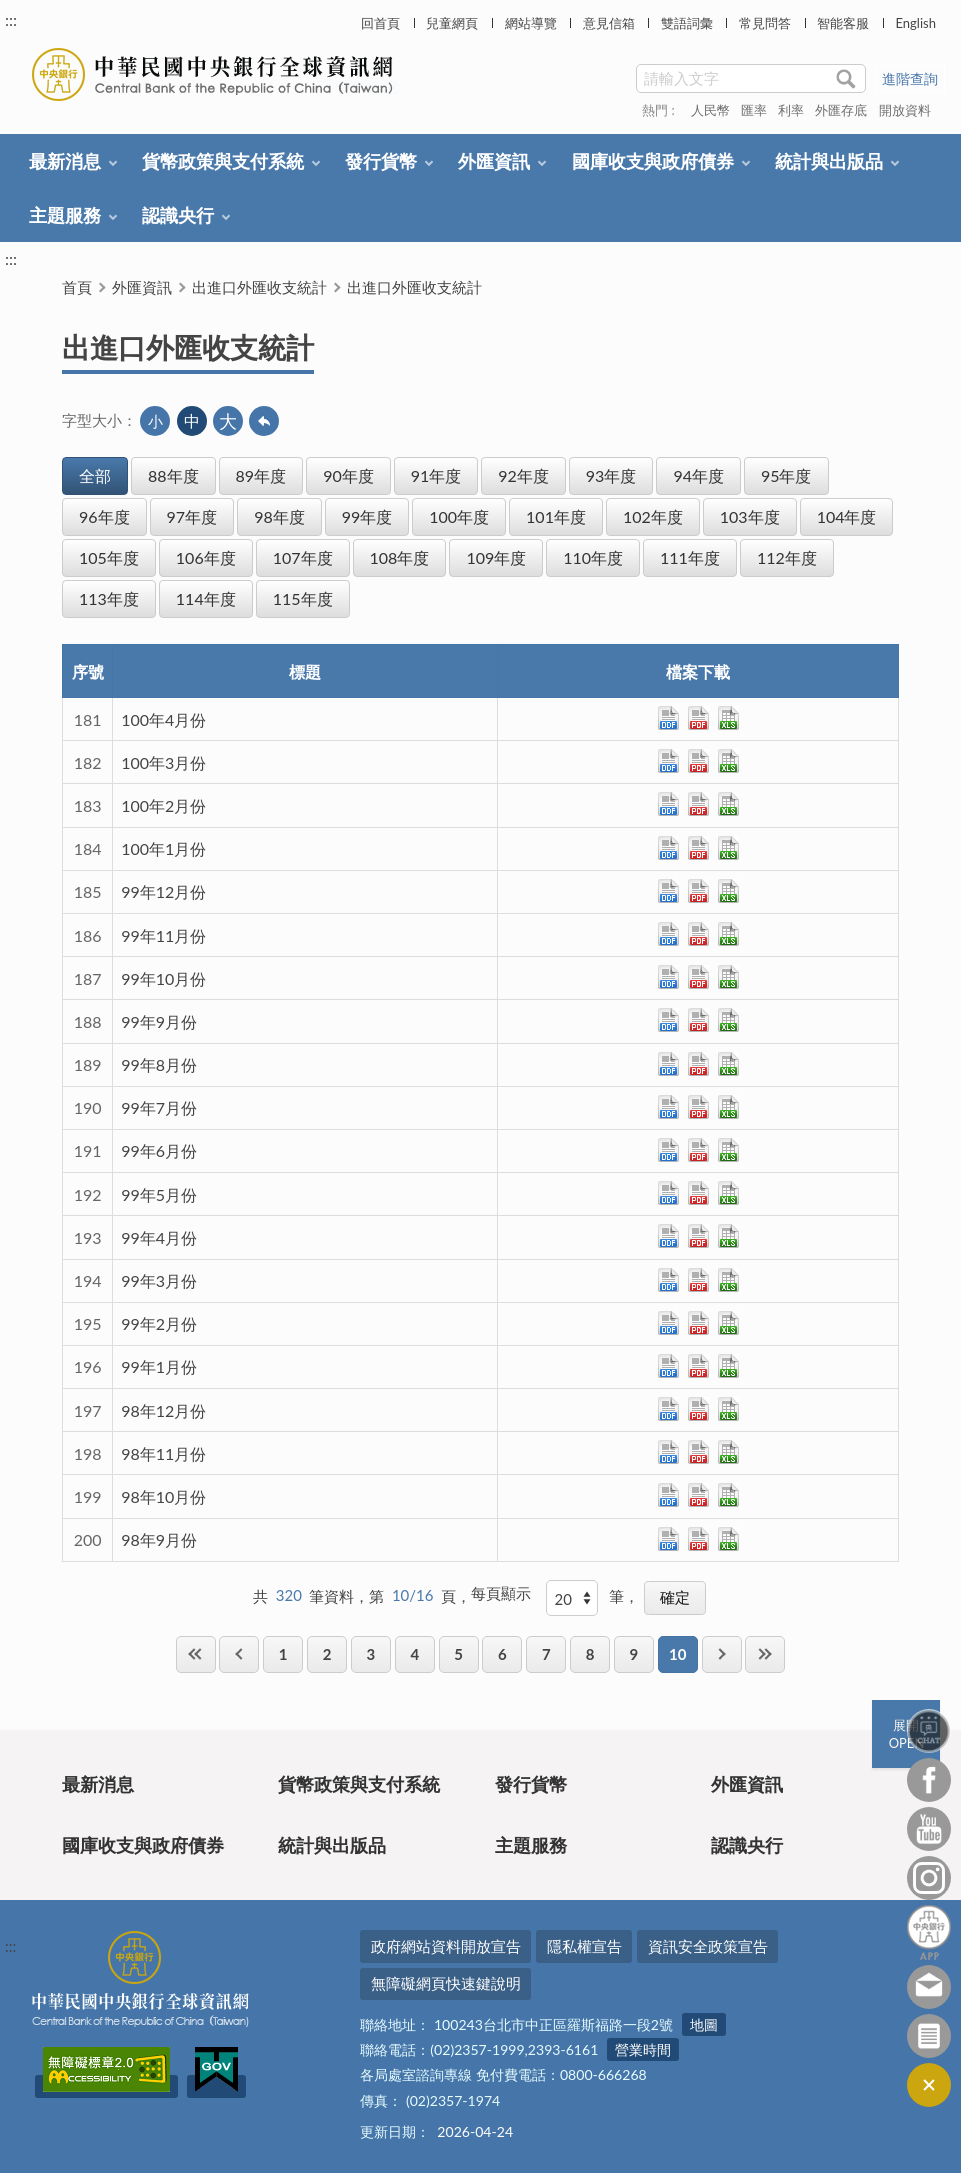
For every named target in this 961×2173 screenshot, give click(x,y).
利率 (791, 110)
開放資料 (905, 110)
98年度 (279, 516)
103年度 (750, 516)
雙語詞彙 (687, 23)
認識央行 (178, 215)
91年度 (436, 475)
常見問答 (765, 23)
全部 (95, 475)
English (915, 23)
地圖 (704, 2024)
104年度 (847, 516)
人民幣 (710, 110)
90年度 (348, 475)
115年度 (303, 598)
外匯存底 (841, 110)
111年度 (690, 557)
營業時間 (643, 2049)
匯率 (754, 110)
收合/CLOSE (929, 2085)
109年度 (496, 557)
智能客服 (843, 23)
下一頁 (722, 1654)
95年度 (786, 475)
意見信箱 (609, 23)
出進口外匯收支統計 (259, 287)
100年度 (459, 516)
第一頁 (196, 1654)
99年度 (367, 516)
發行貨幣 (381, 161)
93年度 (611, 475)
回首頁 (380, 23)
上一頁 (239, 1654)
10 (677, 1654)
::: (11, 19)
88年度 (173, 475)
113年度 (109, 598)
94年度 (698, 475)
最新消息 (65, 161)
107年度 (303, 557)
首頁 (77, 287)
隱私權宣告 (584, 1946)
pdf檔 (698, 718)
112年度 (787, 557)
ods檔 (668, 718)
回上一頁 (264, 421)
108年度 (400, 557)
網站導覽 (531, 23)
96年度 (104, 516)
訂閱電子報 (929, 2036)
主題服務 (65, 215)
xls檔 (728, 718)
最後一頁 (765, 1654)
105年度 (109, 557)
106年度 (206, 557)
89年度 (261, 475)
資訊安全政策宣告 (708, 1946)
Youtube (929, 1829)
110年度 (593, 557)
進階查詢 (910, 78)
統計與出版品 (829, 161)
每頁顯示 (501, 1593)
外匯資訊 (494, 161)
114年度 (206, 598)
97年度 (192, 516)
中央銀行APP (929, 1932)
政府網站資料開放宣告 (446, 1946)
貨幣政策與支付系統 (223, 161)
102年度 (653, 516)
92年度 (523, 475)
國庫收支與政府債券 (653, 161)
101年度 (556, 516)
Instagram (929, 1878)
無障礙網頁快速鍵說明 (446, 1983)
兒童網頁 (452, 23)
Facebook (929, 1780)
